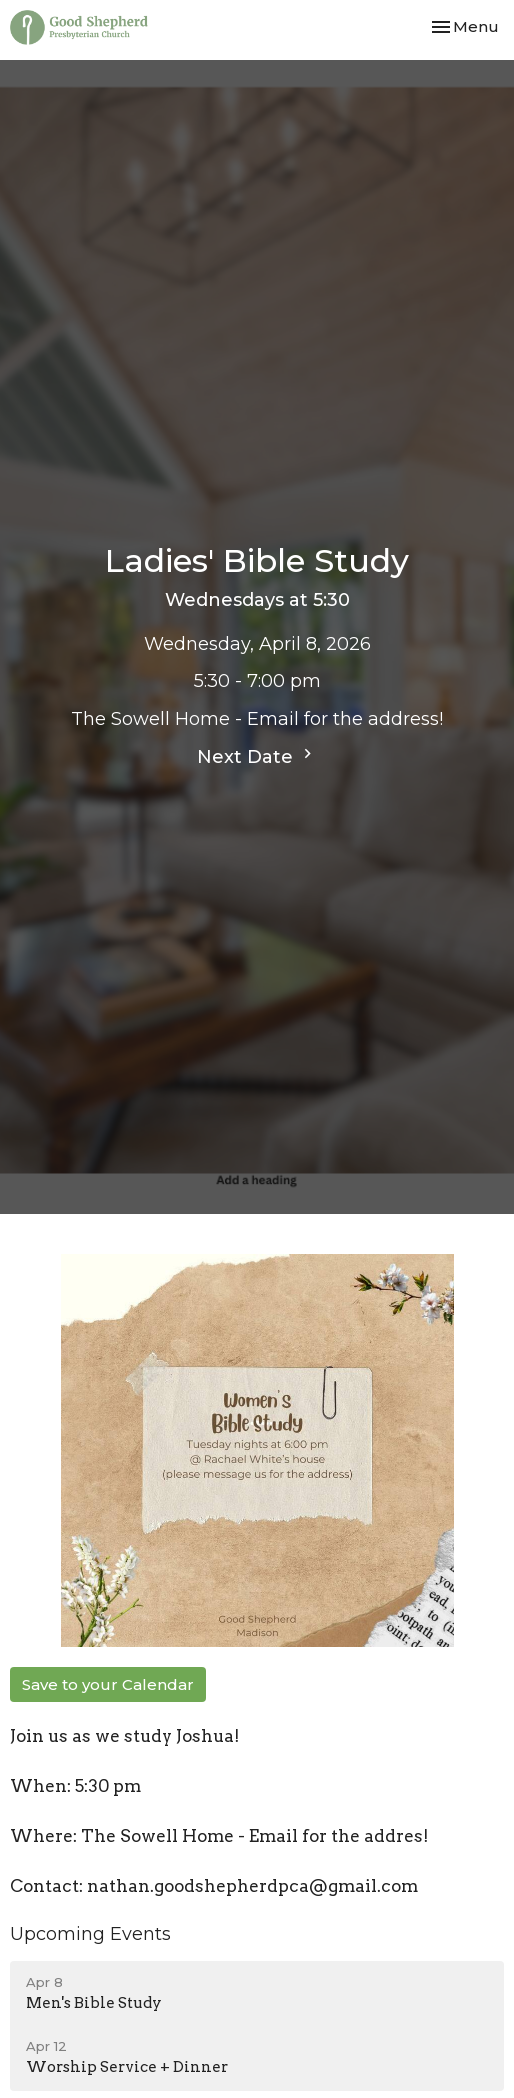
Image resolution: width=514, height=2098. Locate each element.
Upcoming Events (90, 1934)
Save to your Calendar (108, 1684)
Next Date (257, 756)
